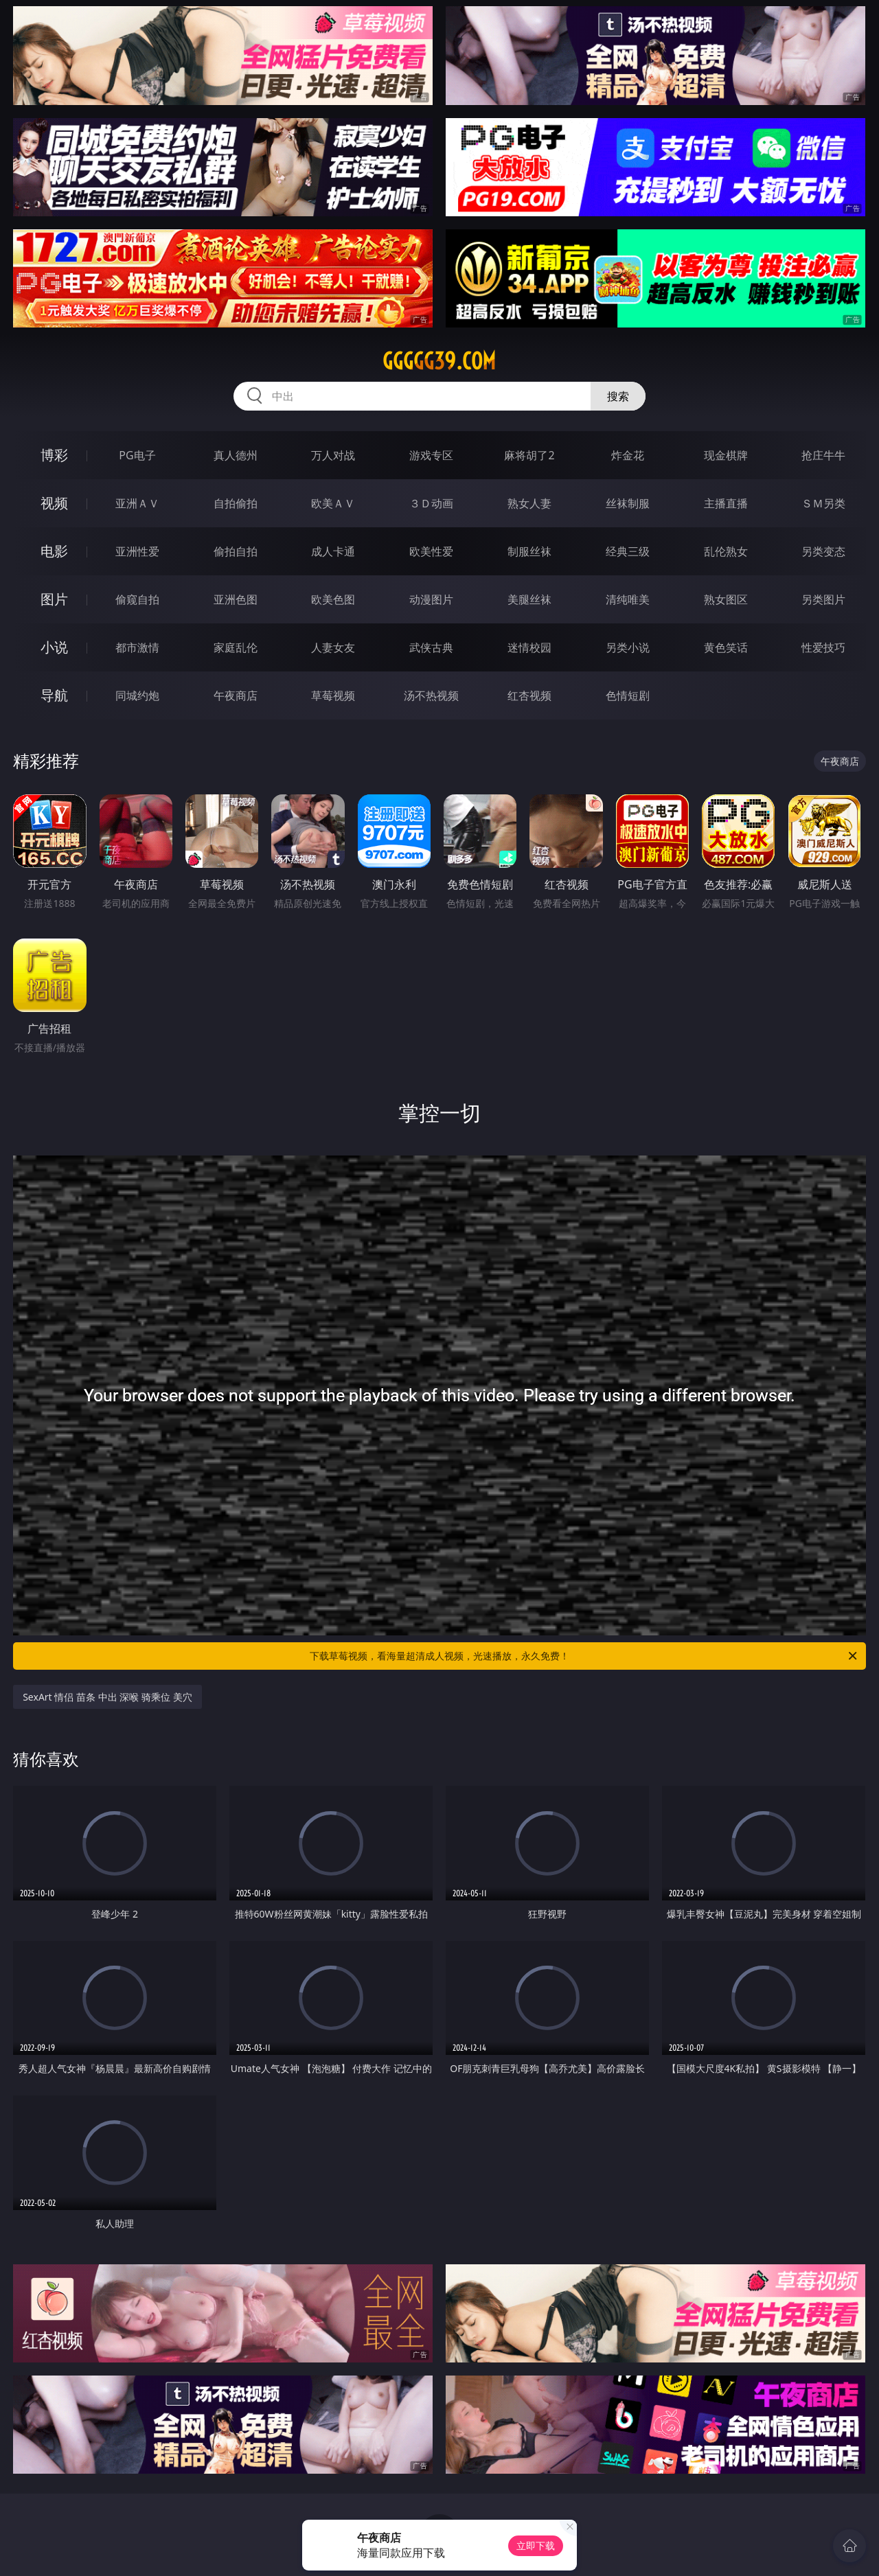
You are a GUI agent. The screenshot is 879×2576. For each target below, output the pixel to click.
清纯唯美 (628, 599)
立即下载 (535, 2545)
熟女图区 (726, 599)
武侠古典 (431, 647)
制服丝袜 (529, 551)
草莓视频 (333, 695)
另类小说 (628, 647)
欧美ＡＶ (333, 503)
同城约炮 (137, 695)
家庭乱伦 (236, 647)
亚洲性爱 (137, 551)
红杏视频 (529, 695)
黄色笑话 (726, 647)
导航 (54, 695)
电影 (54, 551)
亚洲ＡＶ (137, 503)
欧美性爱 (431, 551)
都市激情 (137, 647)
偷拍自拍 (236, 551)
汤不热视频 (431, 695)
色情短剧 (628, 695)
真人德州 (236, 455)
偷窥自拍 (137, 599)
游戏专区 (431, 455)
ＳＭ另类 (823, 503)
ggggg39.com (439, 361)
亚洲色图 (236, 599)
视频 (54, 503)
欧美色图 (333, 599)
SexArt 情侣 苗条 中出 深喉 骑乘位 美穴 (107, 1696)
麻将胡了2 (529, 455)
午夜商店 (236, 695)
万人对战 (333, 455)
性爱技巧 (823, 647)
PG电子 (137, 455)
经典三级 (628, 551)
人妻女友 (333, 647)
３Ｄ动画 (431, 503)
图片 (54, 599)
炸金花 (627, 455)
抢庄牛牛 (823, 455)
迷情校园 (529, 647)
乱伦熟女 (726, 551)
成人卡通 (333, 551)
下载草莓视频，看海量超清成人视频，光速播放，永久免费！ (584, 1656)
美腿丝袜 (529, 599)
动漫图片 (431, 599)
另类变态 (823, 551)
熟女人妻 (529, 503)
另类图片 (823, 599)
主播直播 (726, 503)
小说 (54, 647)
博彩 (54, 455)
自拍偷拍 (236, 503)
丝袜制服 (628, 503)
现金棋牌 (726, 455)
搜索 (618, 396)
